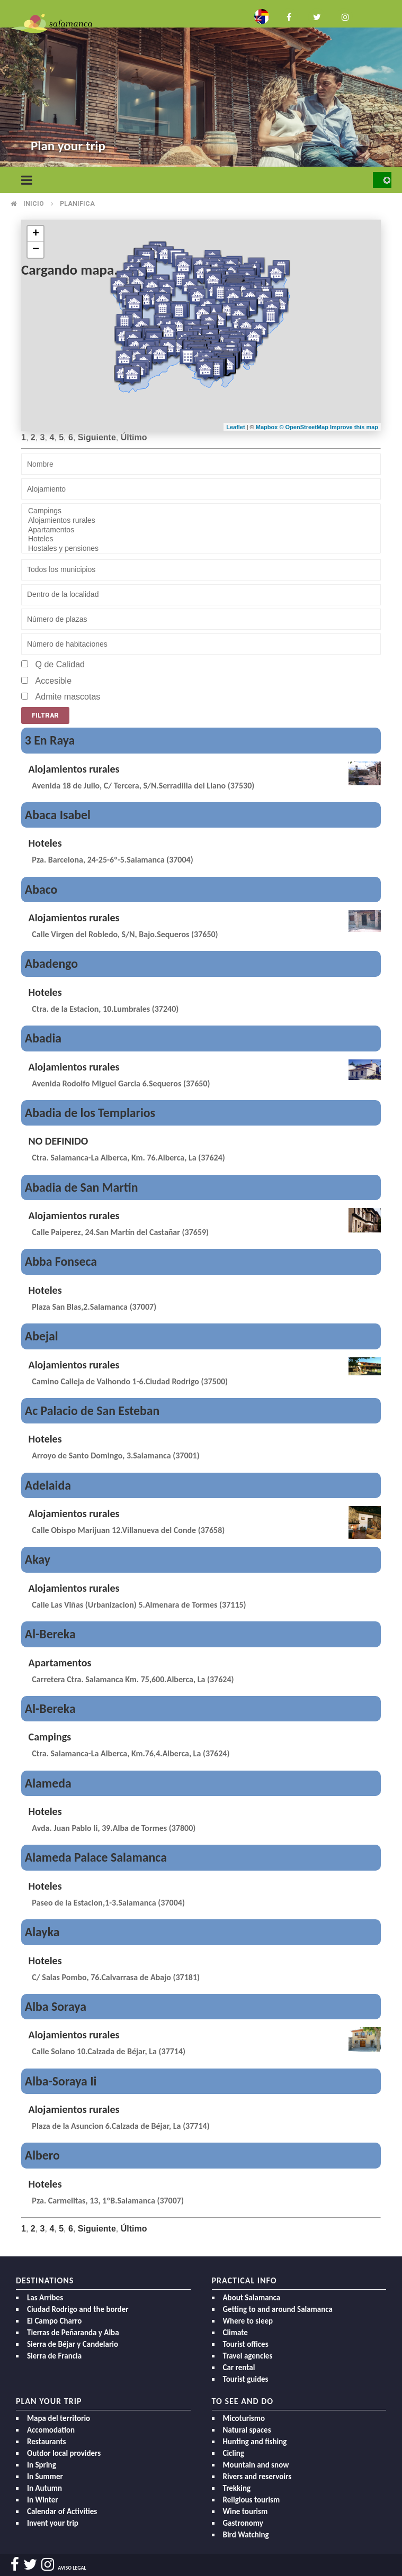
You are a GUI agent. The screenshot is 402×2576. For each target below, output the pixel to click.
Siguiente (97, 437)
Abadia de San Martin (81, 1187)
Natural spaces (247, 2430)
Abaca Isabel (58, 814)
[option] (201, 83)
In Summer (45, 2476)
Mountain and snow (256, 2465)
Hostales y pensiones (201, 549)
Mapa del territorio (58, 2418)
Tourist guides (246, 2379)
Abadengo (51, 963)
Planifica (77, 203)
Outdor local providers (64, 2453)
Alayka (42, 1931)
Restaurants (46, 2441)
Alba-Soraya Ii (61, 2081)
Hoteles (201, 539)
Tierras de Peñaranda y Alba (73, 2332)
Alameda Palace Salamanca (96, 1857)
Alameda (48, 1783)
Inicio (33, 203)
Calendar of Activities (62, 2511)
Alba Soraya (55, 2006)
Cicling (233, 2453)
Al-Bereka (50, 1633)
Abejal (41, 1336)
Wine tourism (245, 2511)
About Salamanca (252, 2297)
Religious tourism (251, 2500)
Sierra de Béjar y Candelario (72, 2344)
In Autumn (44, 2488)
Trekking (237, 2488)
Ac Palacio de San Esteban (92, 1410)
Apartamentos (201, 530)
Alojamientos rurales (201, 520)
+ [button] (35, 234)
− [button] (35, 250)
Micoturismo (244, 2418)
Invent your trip (52, 2523)
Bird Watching (246, 2534)
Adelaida (48, 1485)
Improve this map (354, 427)
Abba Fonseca (61, 1261)
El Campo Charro (54, 2321)
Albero (42, 2155)
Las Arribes (45, 2297)
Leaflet (235, 427)
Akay (37, 1559)
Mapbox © (270, 427)
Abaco (41, 889)
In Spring (41, 2465)
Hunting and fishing (255, 2441)
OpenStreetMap (307, 427)
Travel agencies (248, 2356)
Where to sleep (248, 2321)
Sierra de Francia (54, 2356)
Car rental (239, 2367)
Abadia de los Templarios (90, 1112)
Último (134, 437)
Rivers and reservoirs (257, 2476)
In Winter (42, 2500)
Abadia (43, 1038)
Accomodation (51, 2430)
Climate (235, 2332)
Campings (201, 511)
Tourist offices (246, 2344)
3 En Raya (50, 740)
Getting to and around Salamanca (278, 2309)
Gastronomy (243, 2523)
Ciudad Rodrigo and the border (78, 2309)
